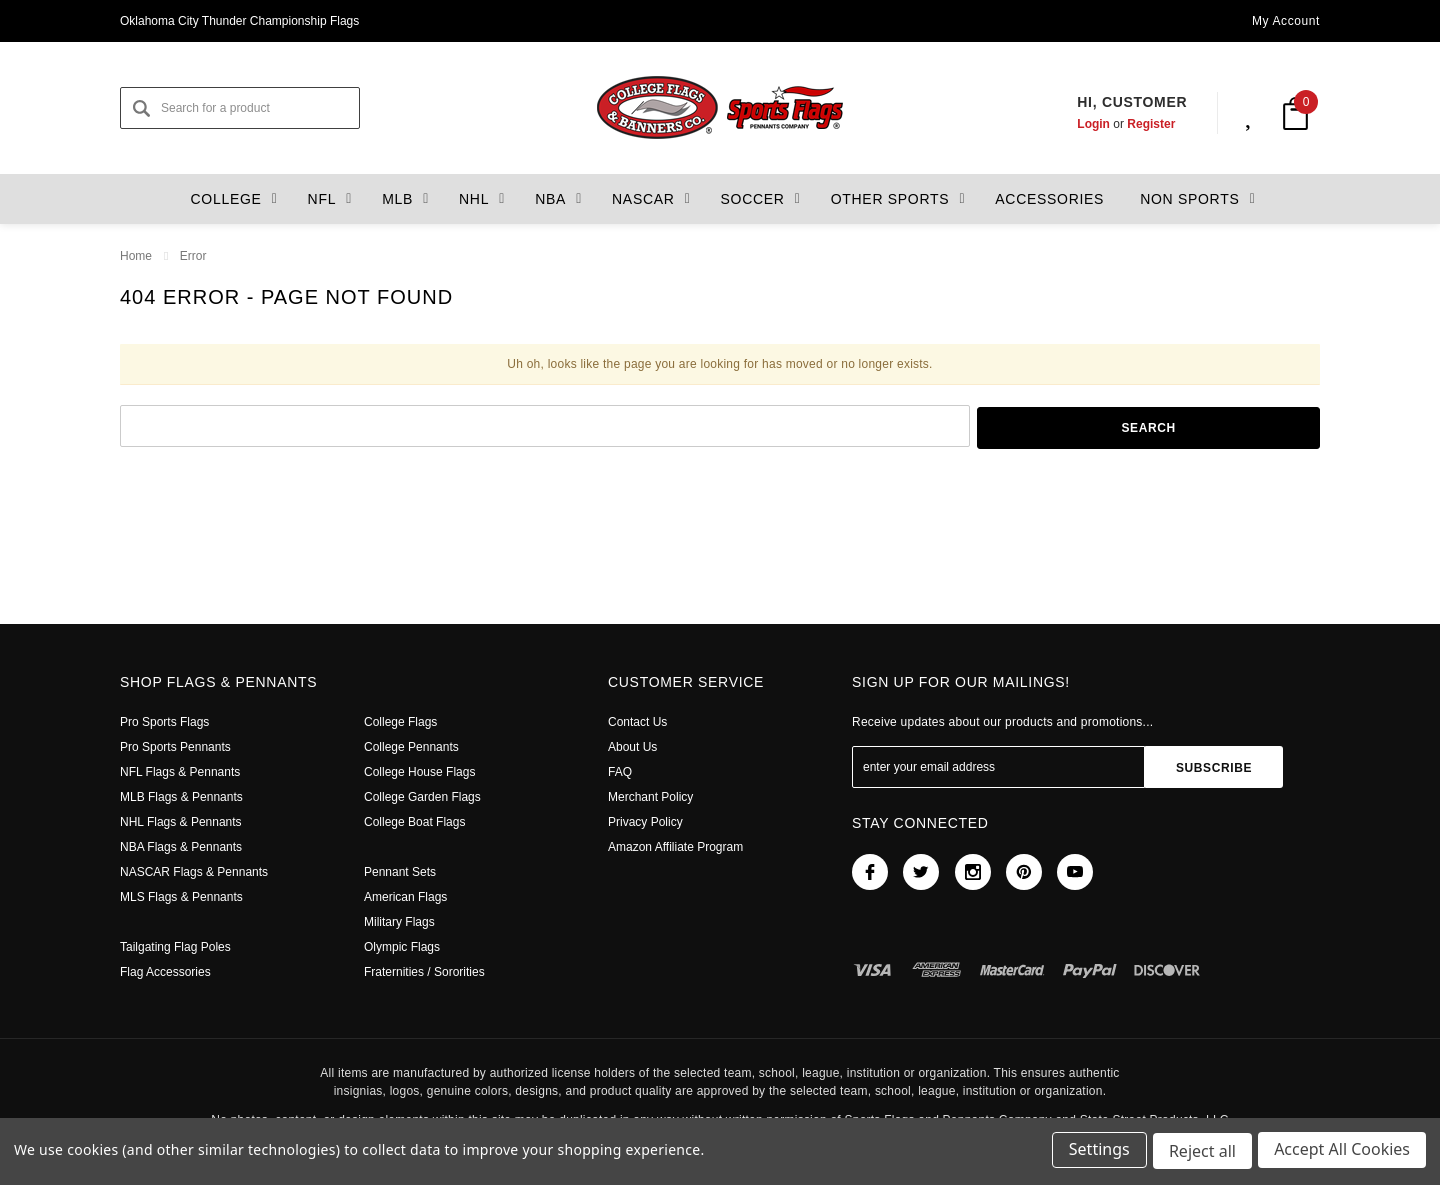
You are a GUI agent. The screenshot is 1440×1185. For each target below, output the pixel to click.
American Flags (407, 897)
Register (1132, 124)
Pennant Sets (401, 872)
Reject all (1200, 1153)
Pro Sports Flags (164, 722)
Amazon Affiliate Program (678, 847)
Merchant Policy (652, 797)
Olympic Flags (403, 947)
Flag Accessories (168, 972)
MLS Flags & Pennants (181, 897)
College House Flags (421, 772)
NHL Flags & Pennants (180, 822)
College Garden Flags (423, 797)
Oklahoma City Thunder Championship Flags (242, 21)
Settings (1095, 1153)
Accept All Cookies (1342, 1153)
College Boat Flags (416, 822)
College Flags (401, 722)
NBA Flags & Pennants (181, 847)
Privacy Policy (646, 822)
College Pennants (413, 747)
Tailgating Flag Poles (177, 947)
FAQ (619, 772)
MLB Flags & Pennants (181, 797)
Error (193, 256)
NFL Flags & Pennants (179, 772)
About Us (633, 747)
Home (136, 256)
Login (1074, 124)
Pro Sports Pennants (176, 747)
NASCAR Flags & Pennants (193, 872)
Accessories (1038, 199)
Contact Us (639, 722)
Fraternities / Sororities (427, 972)
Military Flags (400, 922)
